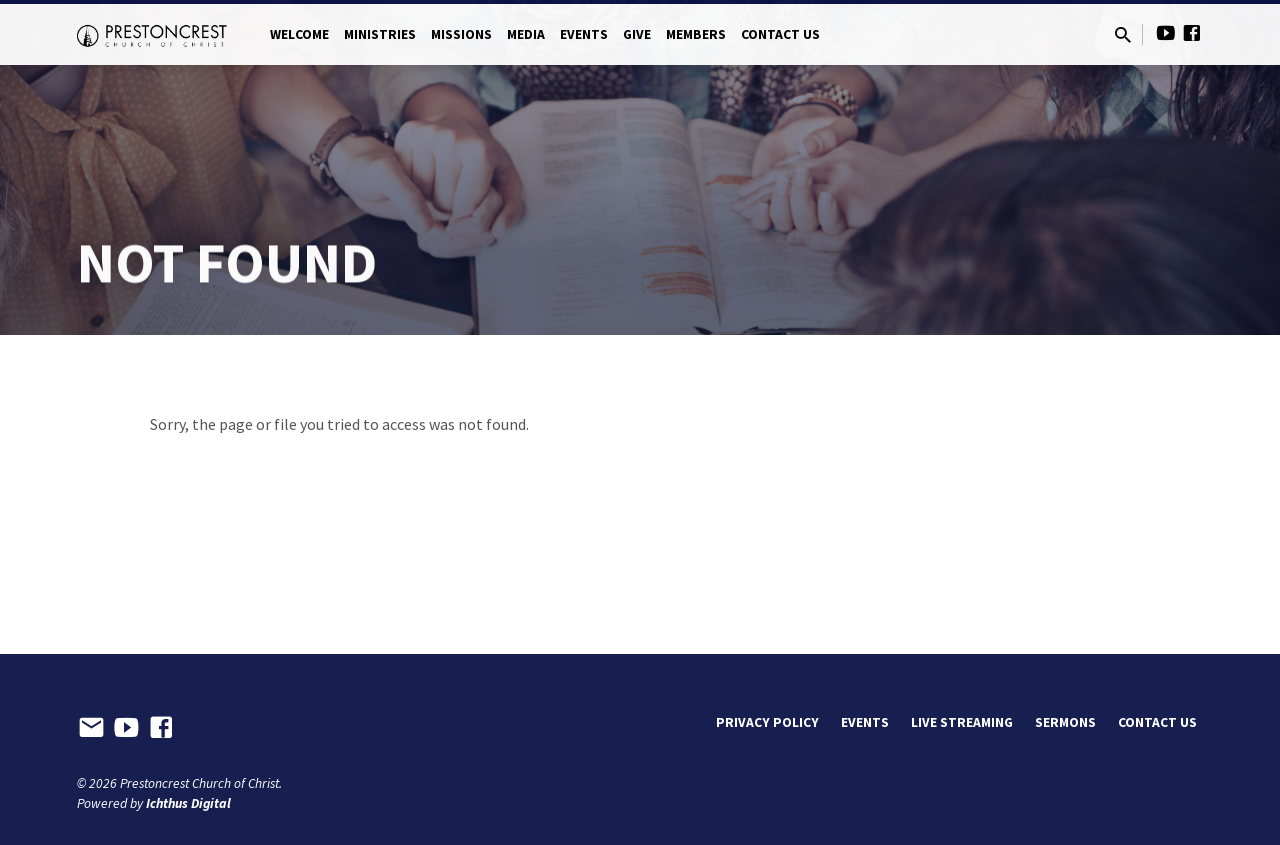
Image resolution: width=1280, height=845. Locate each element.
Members (696, 34)
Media (526, 34)
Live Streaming (962, 722)
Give (637, 34)
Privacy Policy (767, 722)
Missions (461, 34)
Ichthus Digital (188, 803)
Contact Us (780, 34)
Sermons (1065, 722)
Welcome (299, 34)
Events (584, 34)
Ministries (380, 34)
